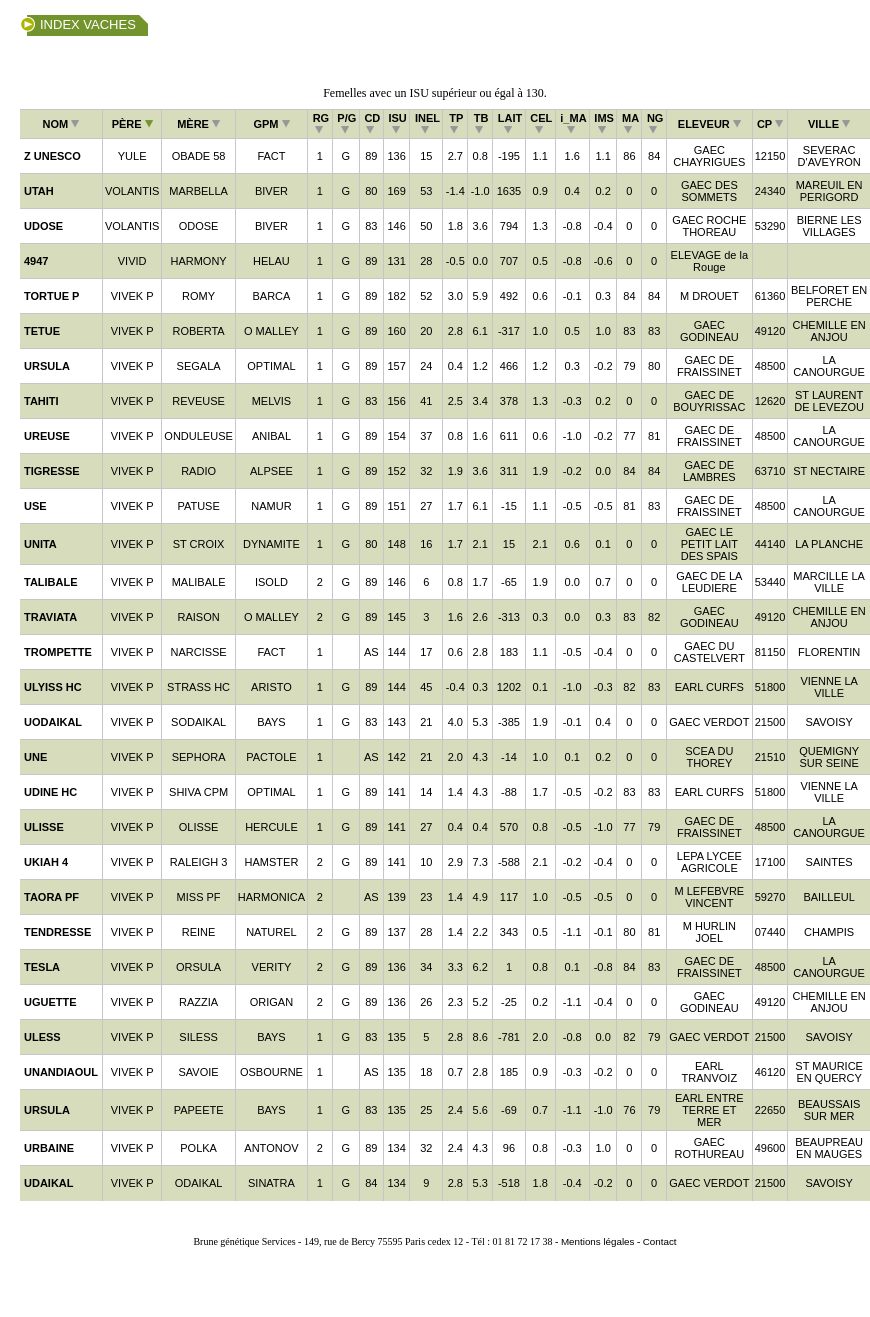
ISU (397, 123)
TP (456, 123)
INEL (427, 123)
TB (481, 123)
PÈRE (132, 124)
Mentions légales (598, 1241)
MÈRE (198, 124)
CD (372, 123)
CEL (541, 123)
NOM (61, 124)
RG (321, 123)
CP (770, 124)
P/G (346, 123)
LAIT (510, 123)
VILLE (829, 124)
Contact (660, 1241)
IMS (604, 123)
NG (655, 123)
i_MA (573, 123)
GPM (271, 124)
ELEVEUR (709, 124)
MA (630, 123)
